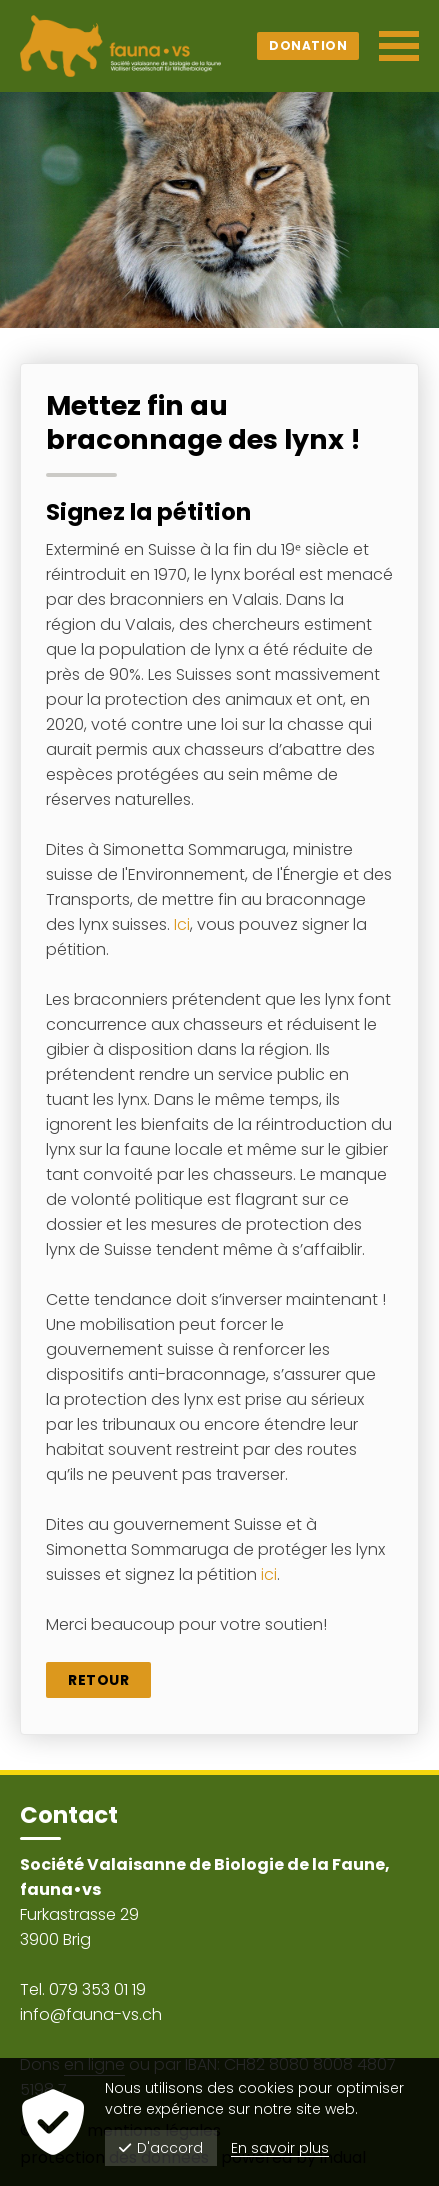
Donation (308, 45)
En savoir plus (280, 2148)
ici (269, 1574)
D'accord (161, 2148)
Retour (98, 1680)
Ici (182, 924)
